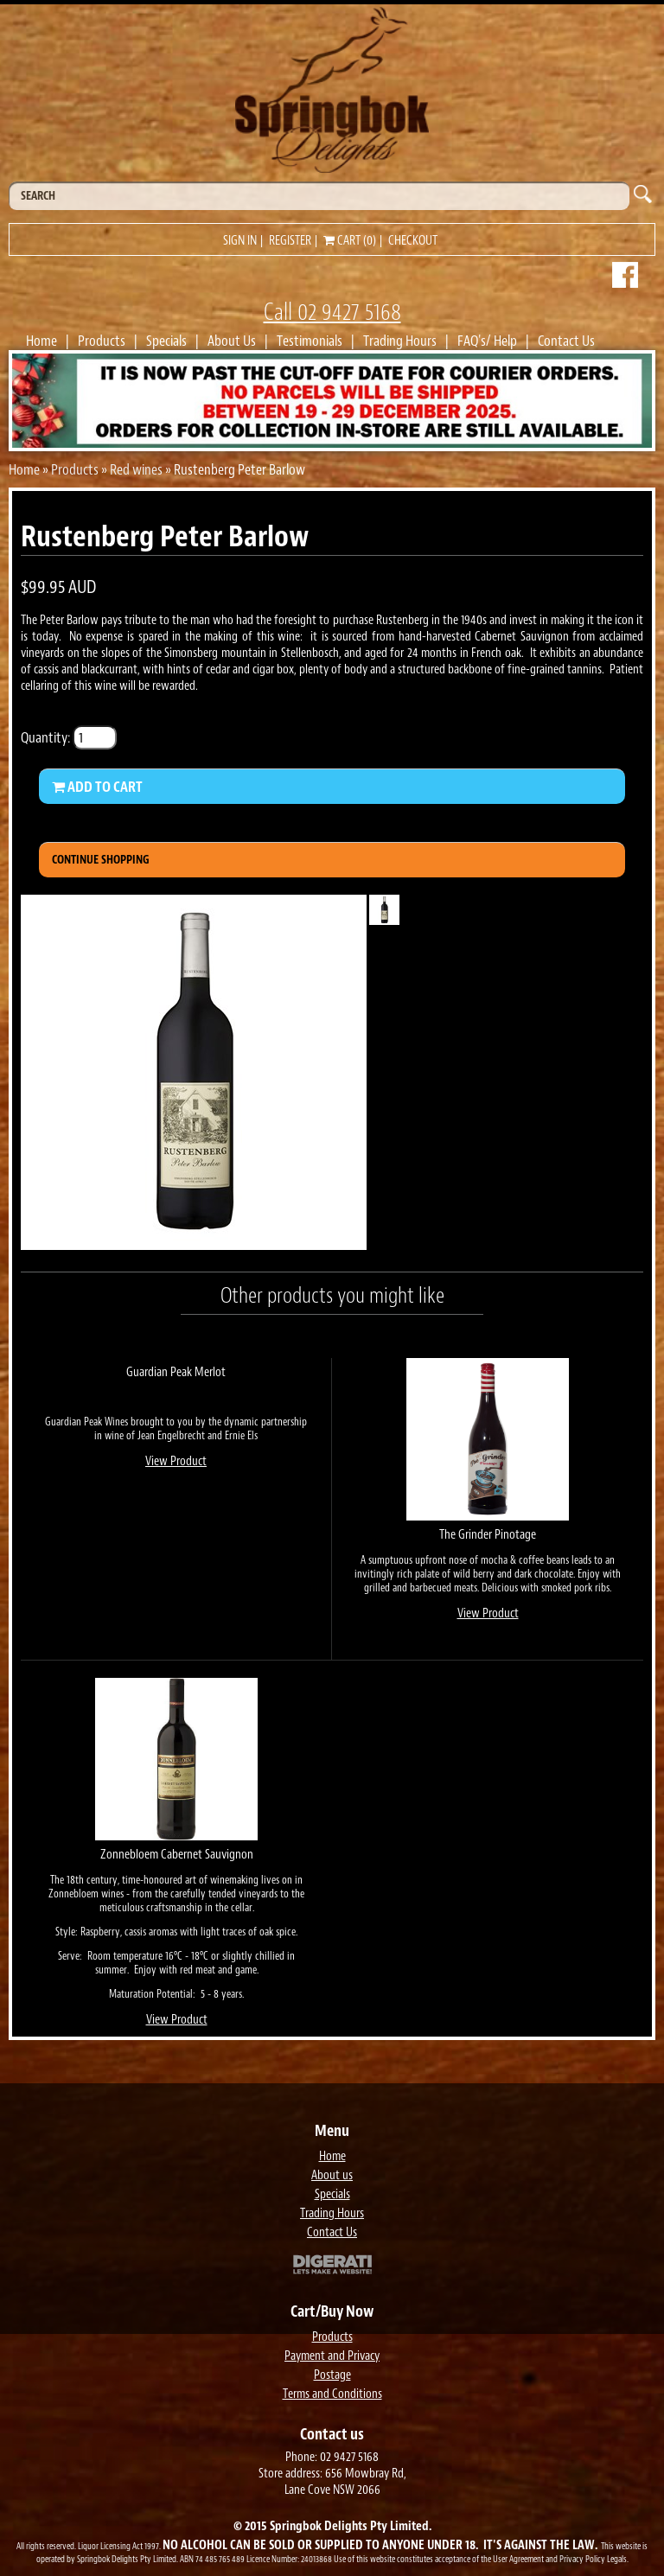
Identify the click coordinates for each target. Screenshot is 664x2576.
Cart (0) (349, 241)
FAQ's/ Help (487, 340)
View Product (176, 1461)
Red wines (136, 469)
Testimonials (309, 340)
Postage (332, 2375)
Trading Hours (400, 340)
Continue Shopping (101, 859)
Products (101, 340)
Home (41, 340)
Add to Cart (97, 786)
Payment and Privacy (332, 2356)
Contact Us (566, 340)
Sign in (240, 241)
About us (332, 2175)
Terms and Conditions (332, 2394)
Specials (166, 340)
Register (290, 241)
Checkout (412, 241)
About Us (232, 340)
